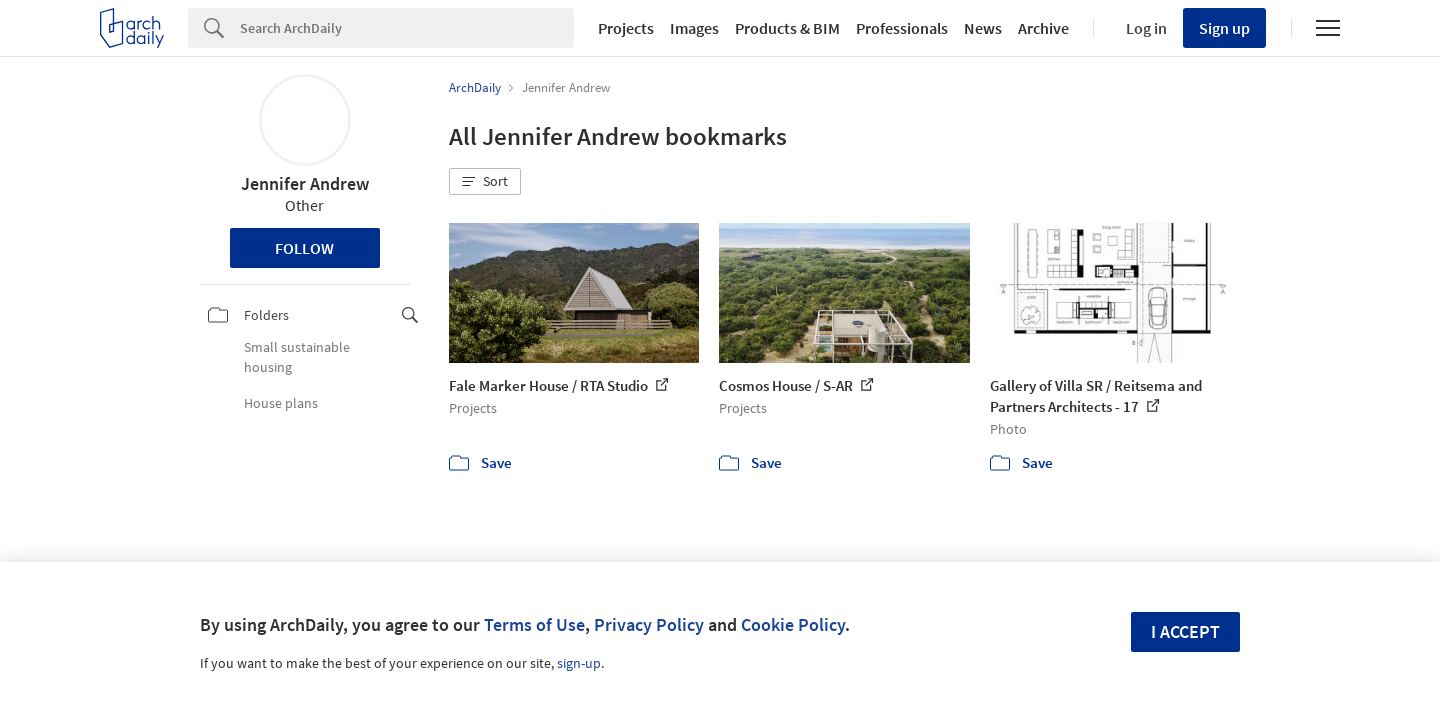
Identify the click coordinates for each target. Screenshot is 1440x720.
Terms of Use (534, 624)
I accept (1185, 631)
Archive (1043, 28)
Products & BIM (787, 28)
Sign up (1224, 28)
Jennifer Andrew (305, 183)
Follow (304, 248)
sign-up (579, 663)
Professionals (902, 28)
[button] (485, 182)
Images (694, 28)
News (983, 28)
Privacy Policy (649, 624)
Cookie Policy (793, 624)
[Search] (407, 28)
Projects (626, 28)
